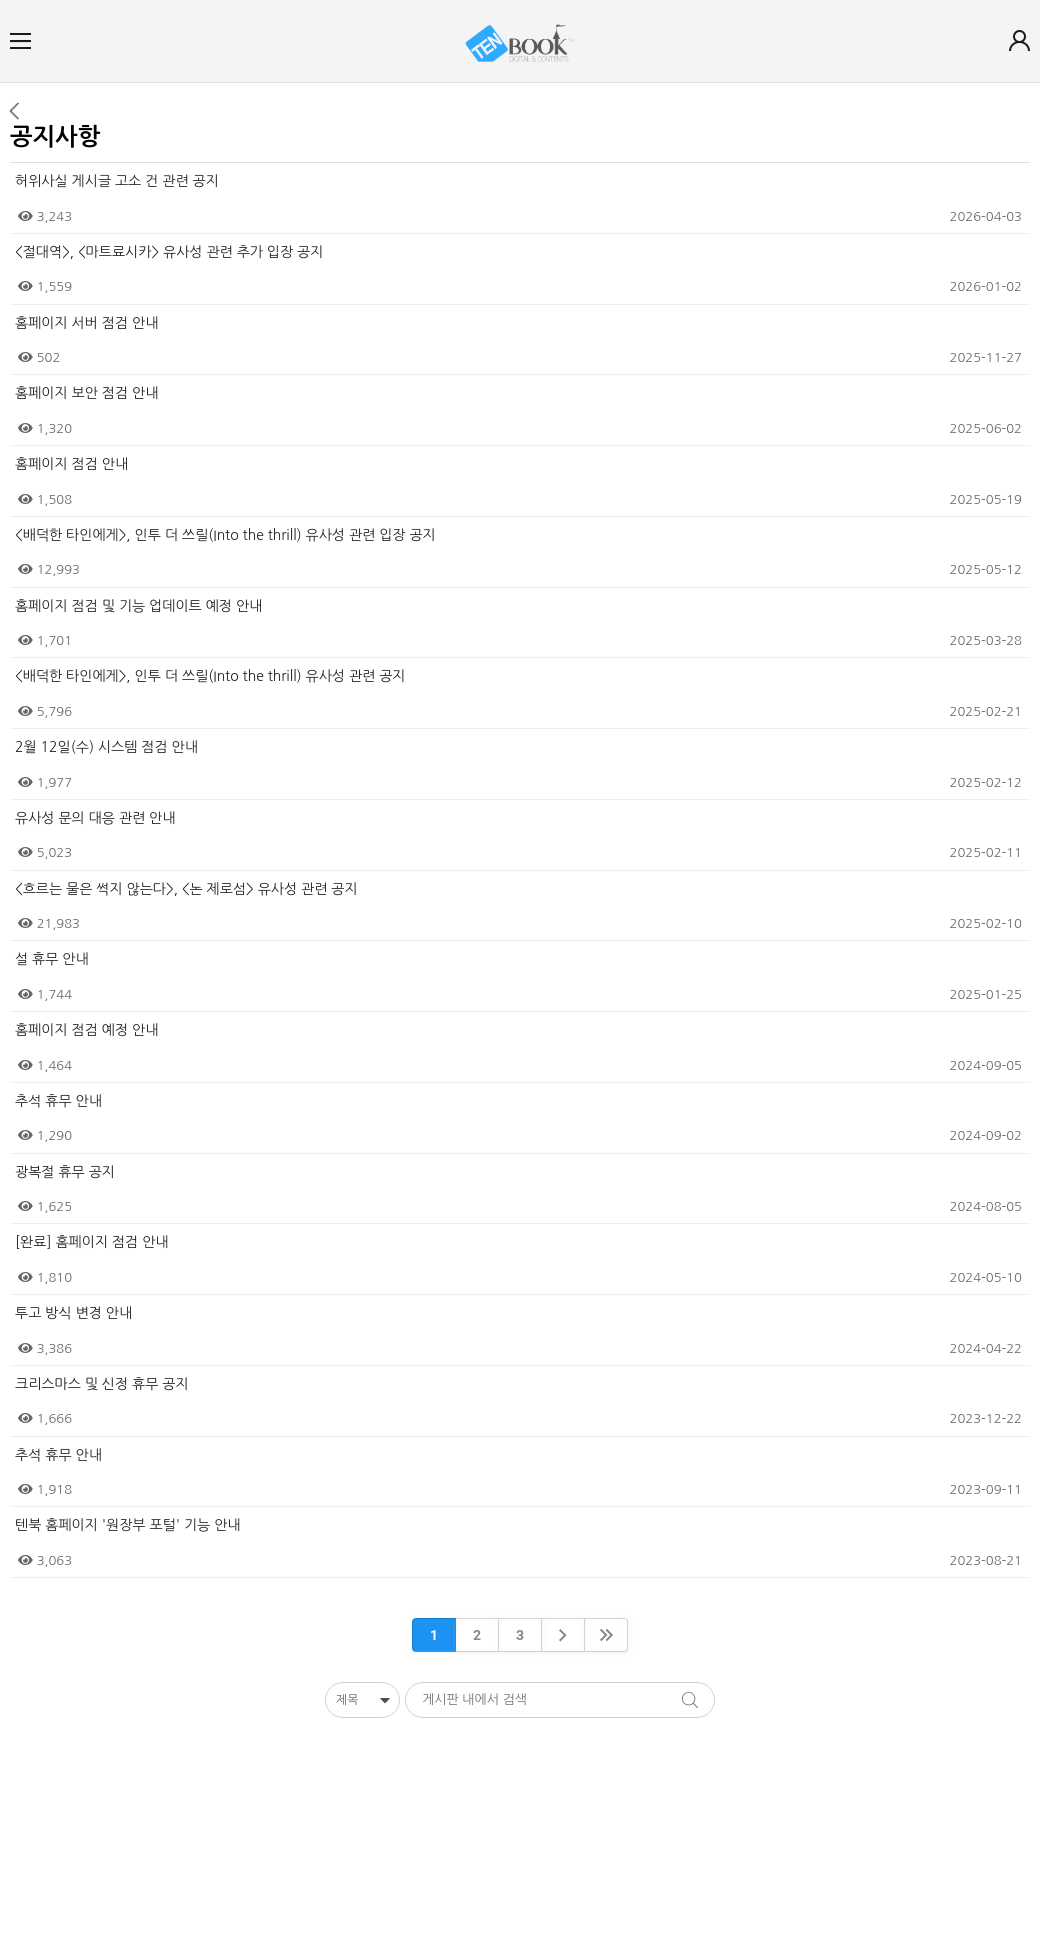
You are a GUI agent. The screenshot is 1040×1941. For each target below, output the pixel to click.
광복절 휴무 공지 (65, 1172)
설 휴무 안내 (52, 959)
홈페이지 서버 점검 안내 (86, 323)
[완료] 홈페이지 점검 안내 (92, 1242)
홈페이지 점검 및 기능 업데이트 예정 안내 (138, 606)
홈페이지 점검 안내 (71, 464)
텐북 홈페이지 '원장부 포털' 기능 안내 (127, 1525)
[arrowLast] (606, 1635)
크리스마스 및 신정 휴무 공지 (102, 1384)
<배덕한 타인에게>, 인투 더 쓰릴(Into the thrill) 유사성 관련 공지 (210, 676)
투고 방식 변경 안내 (73, 1313)
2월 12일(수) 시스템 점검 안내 (106, 747)
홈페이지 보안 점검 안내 (86, 393)
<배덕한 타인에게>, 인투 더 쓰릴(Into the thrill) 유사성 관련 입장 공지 (225, 535)
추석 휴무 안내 (58, 1101)
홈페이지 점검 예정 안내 (86, 1030)
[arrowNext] (563, 1635)
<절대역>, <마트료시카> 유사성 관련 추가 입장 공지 (169, 252)
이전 (13, 111)
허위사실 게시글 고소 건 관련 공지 (117, 181)
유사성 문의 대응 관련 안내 (95, 818)
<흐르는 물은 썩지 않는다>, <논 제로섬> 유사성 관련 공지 (186, 889)
